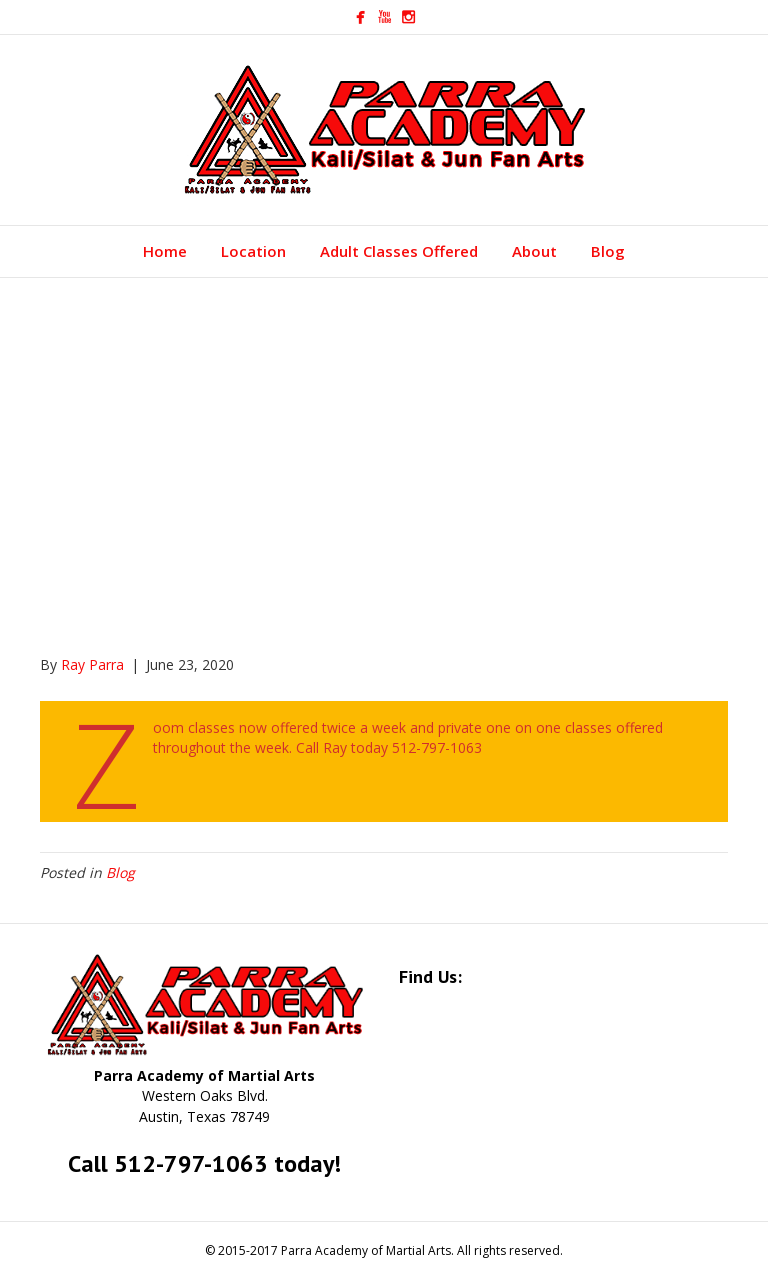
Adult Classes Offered (399, 251)
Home (165, 251)
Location (253, 251)
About (534, 251)
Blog (608, 251)
